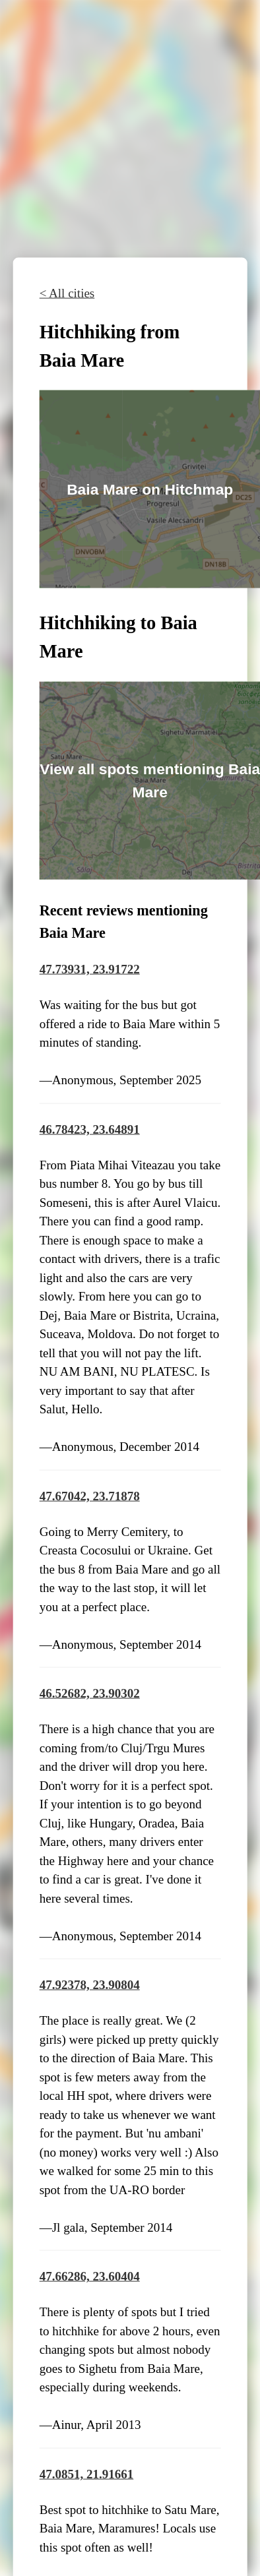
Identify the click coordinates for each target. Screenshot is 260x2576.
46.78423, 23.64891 (90, 1129)
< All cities (67, 293)
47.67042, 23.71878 (90, 1495)
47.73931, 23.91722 (90, 969)
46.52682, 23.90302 (90, 1693)
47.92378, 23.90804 (90, 1985)
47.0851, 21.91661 (87, 2474)
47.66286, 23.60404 (90, 2276)
